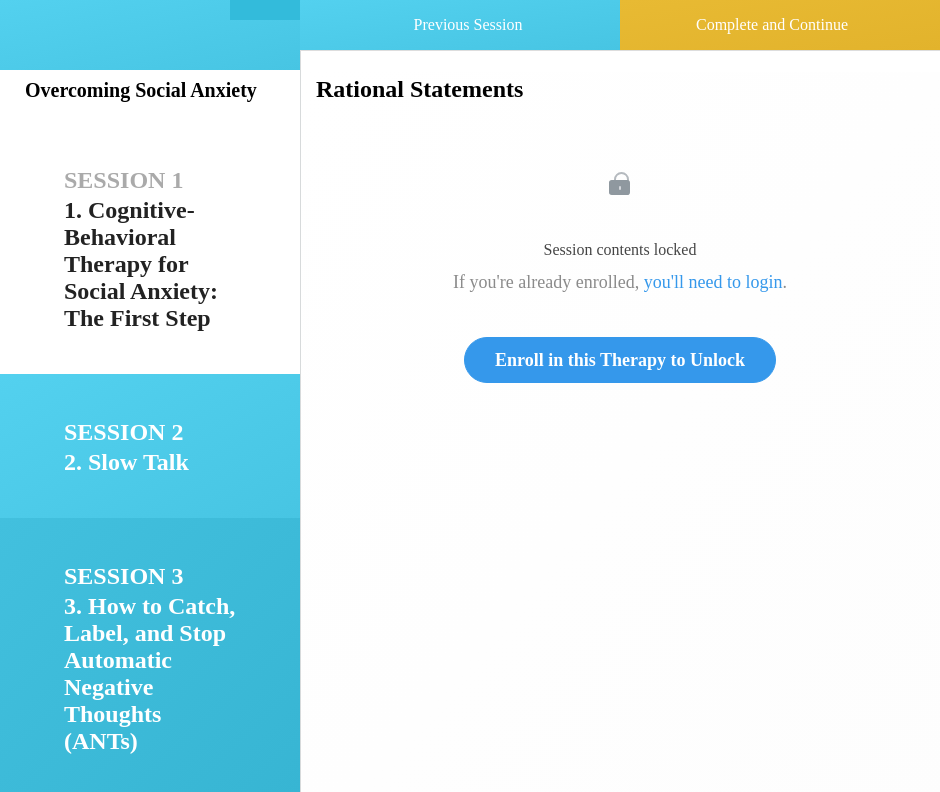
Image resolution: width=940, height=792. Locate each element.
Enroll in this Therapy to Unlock (620, 360)
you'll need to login (713, 282)
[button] (265, 10)
